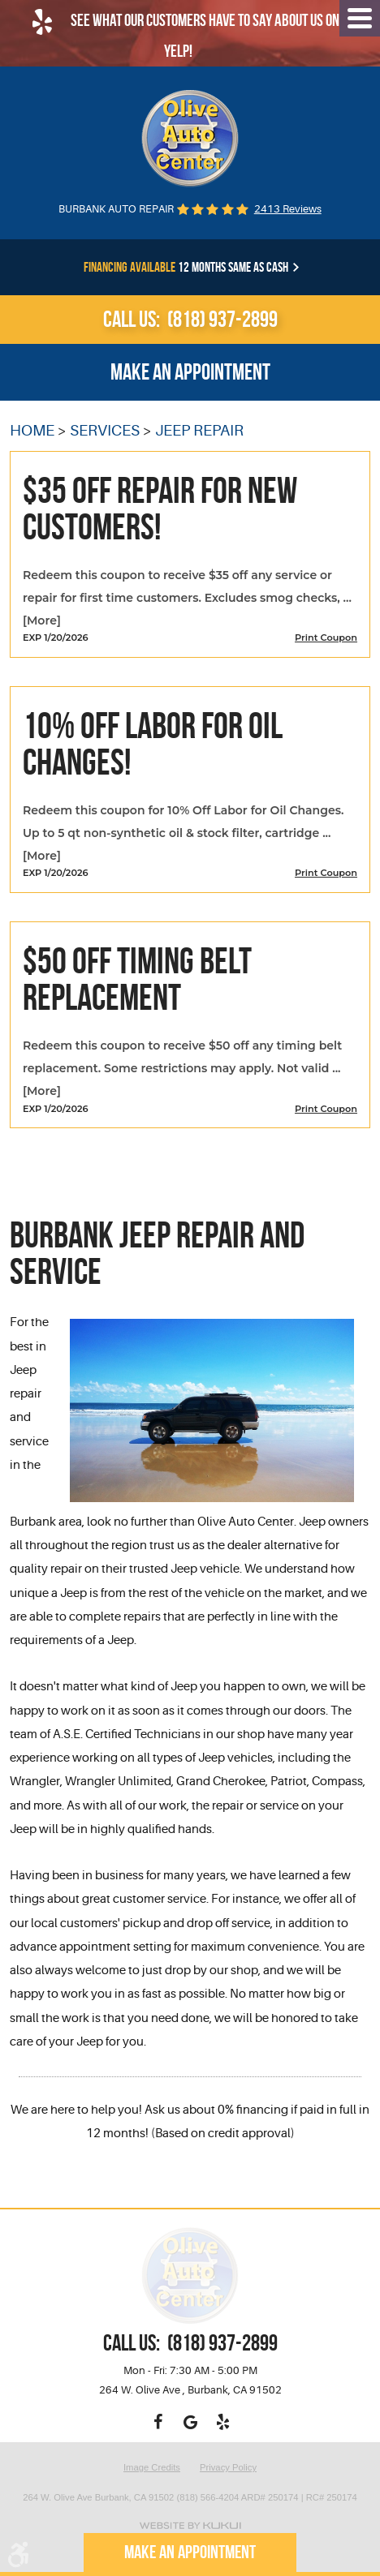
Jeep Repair (199, 431)
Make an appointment (190, 371)
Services (105, 431)
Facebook (157, 2422)
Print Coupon (326, 637)
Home (32, 431)
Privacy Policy (228, 2467)
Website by (190, 2525)
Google (190, 2422)
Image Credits (151, 2467)
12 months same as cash (186, 267)
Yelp (222, 2422)
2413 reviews (288, 209)
